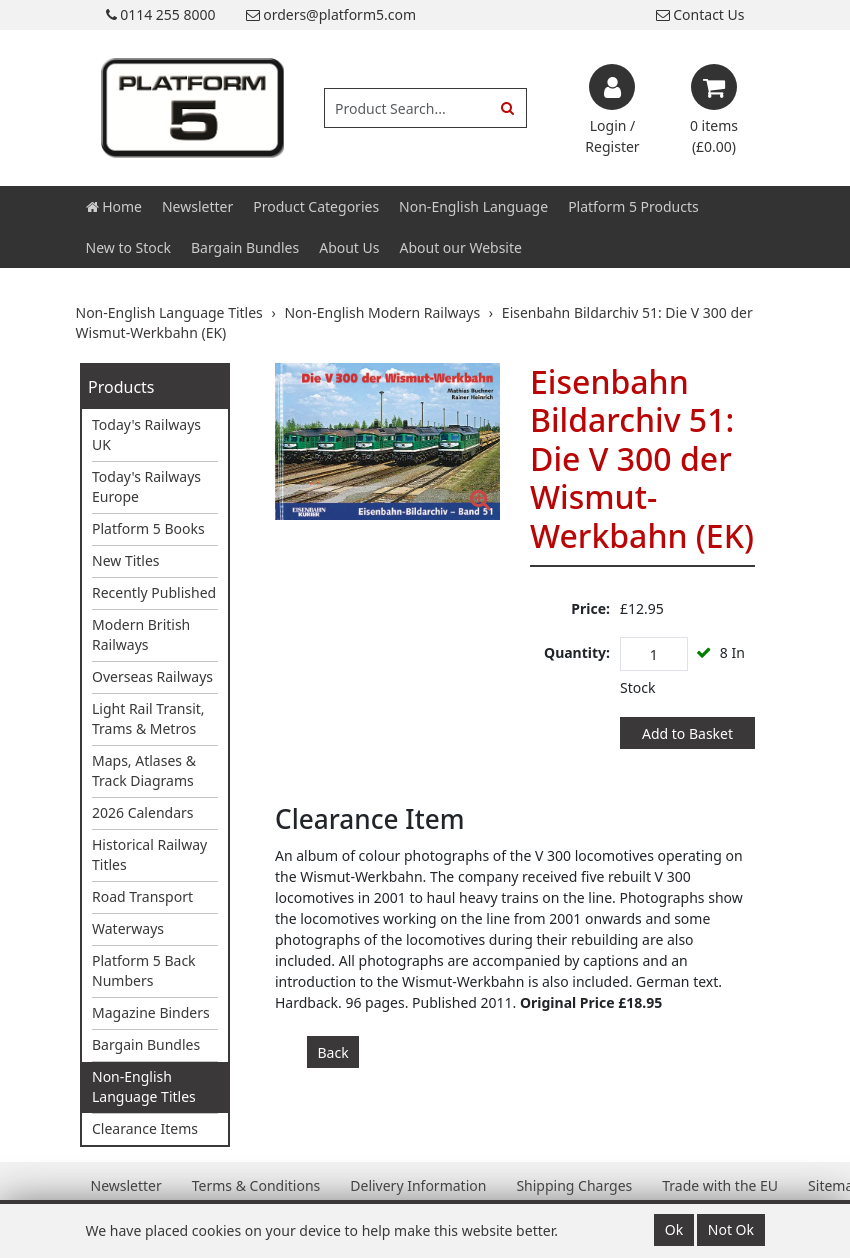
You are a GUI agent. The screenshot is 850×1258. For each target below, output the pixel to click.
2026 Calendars (143, 812)
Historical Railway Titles (149, 854)
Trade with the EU (720, 1185)
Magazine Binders (151, 1012)
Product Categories (316, 206)
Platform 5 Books (148, 528)
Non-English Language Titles (144, 1086)
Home (114, 206)
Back (333, 1052)
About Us (349, 247)
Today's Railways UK (146, 434)
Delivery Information (418, 1185)
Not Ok (731, 1229)
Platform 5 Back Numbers (144, 970)
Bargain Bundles (245, 247)
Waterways (128, 928)
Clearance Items (145, 1128)
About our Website (461, 247)
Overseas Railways (152, 676)
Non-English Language (473, 206)
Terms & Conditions (256, 1185)
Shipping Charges (574, 1185)
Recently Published (154, 592)
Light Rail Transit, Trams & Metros (148, 718)
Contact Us (700, 14)
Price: (590, 608)
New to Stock (128, 247)
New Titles (126, 560)
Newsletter (197, 206)
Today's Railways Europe (146, 486)
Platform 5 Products (633, 206)
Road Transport (142, 896)
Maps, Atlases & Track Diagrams (144, 770)
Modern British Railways (141, 634)
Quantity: (577, 652)
